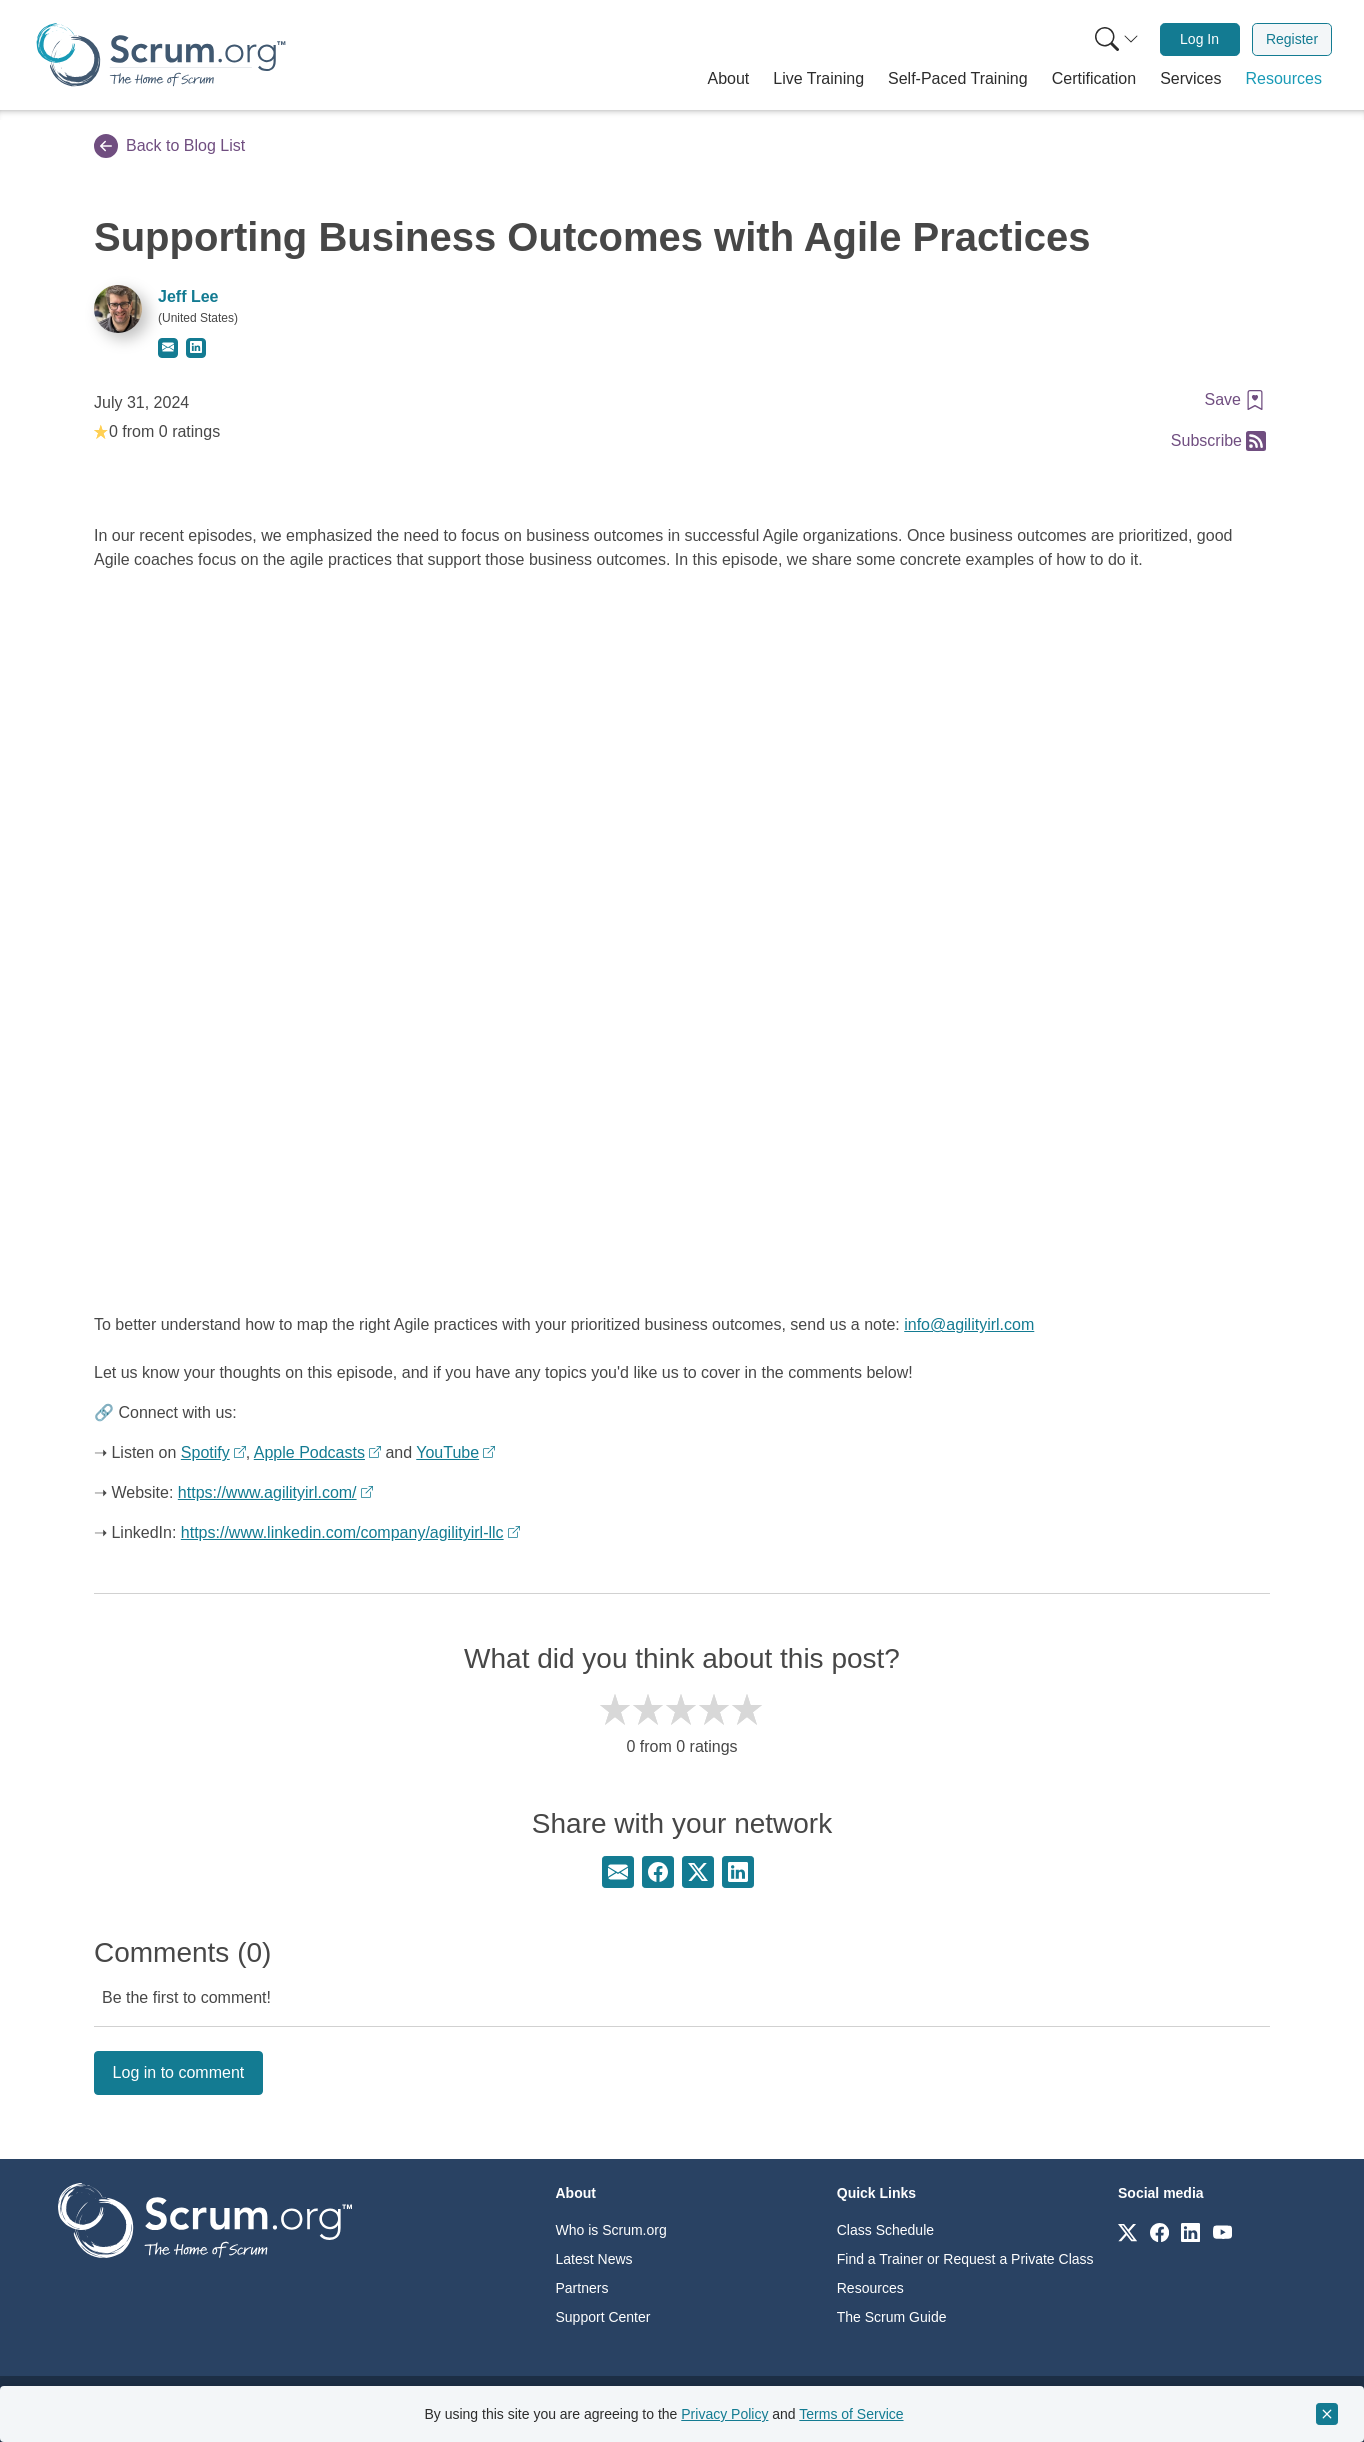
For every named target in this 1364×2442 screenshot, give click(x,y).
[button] (729, 79)
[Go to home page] (205, 2219)
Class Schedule (885, 2230)
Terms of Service (851, 2414)
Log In (1199, 39)
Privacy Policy (724, 2414)
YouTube (447, 1452)
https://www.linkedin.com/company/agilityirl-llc (342, 1532)
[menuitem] (1115, 39)
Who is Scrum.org (611, 2230)
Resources (870, 2288)
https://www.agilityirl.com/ (267, 1492)
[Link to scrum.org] (1127, 2231)
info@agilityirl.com (969, 1324)
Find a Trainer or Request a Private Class (965, 2259)
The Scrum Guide (892, 2317)
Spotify (205, 1452)
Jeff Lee (188, 296)
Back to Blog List (169, 146)
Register (1292, 39)
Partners (582, 2288)
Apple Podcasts (309, 1452)
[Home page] (161, 54)
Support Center (603, 2317)
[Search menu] (1117, 39)
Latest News (594, 2259)
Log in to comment (179, 2072)
